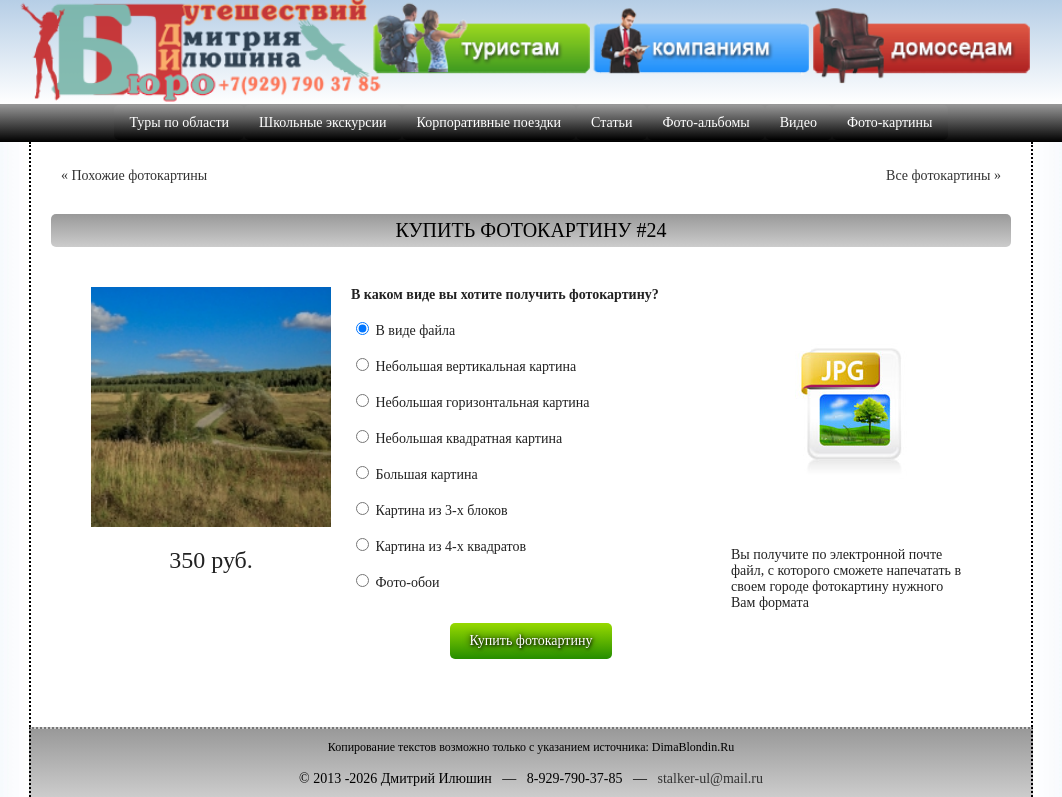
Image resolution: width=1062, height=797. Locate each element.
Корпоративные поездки (489, 122)
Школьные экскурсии (323, 122)
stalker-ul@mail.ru (710, 778)
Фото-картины (890, 122)
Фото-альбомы (705, 122)
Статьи (611, 122)
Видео (798, 122)
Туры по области (179, 122)
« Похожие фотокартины (134, 175)
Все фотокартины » (943, 175)
